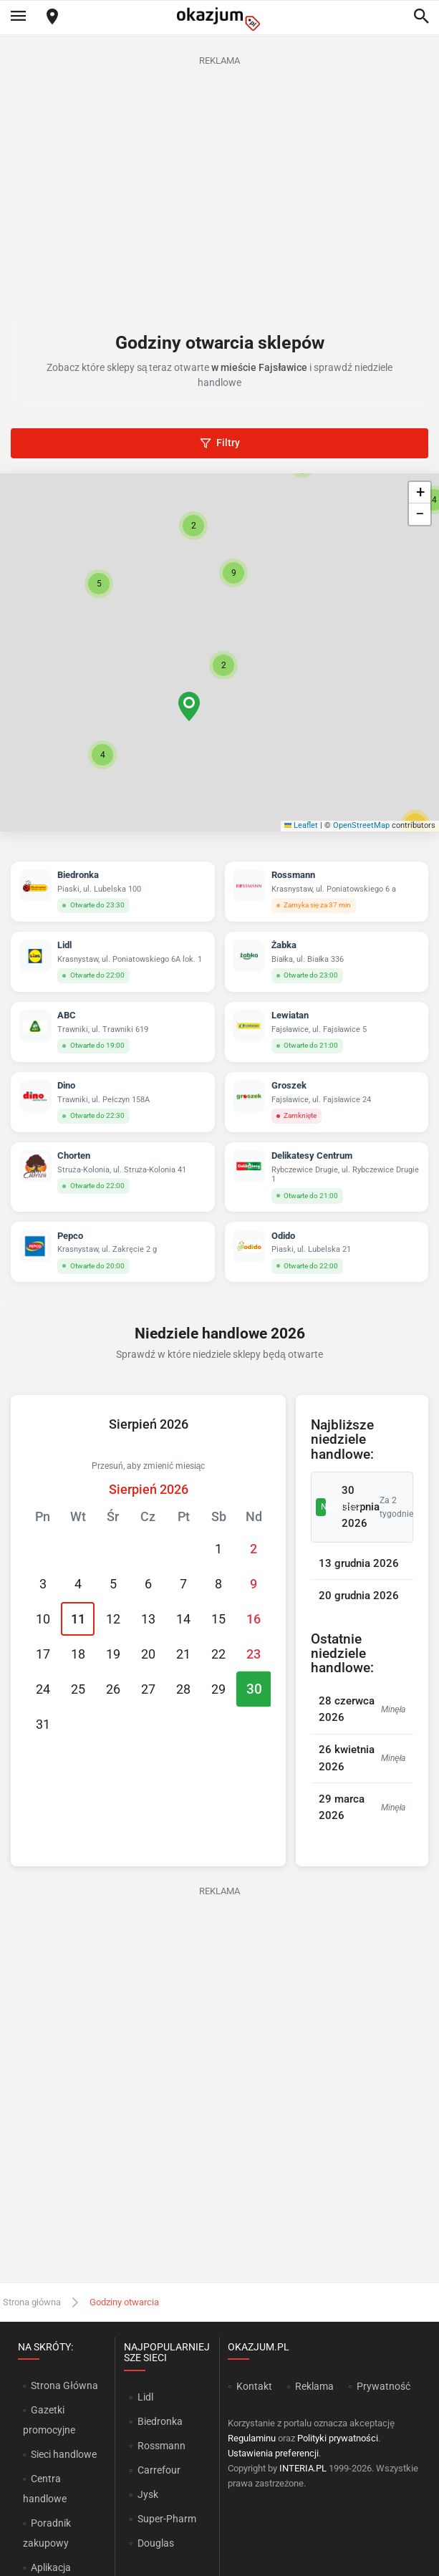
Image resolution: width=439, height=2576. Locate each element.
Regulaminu (252, 2438)
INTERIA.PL (303, 2468)
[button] (223, 665)
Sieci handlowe (64, 2454)
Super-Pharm (167, 2518)
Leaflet (301, 825)
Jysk (148, 2494)
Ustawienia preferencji (273, 2453)
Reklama (314, 2386)
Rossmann (161, 2445)
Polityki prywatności (337, 2438)
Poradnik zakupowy (47, 2533)
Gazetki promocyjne (49, 2420)
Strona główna (32, 2302)
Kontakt (254, 2386)
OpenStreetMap (361, 825)
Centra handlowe (45, 2488)
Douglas (156, 2543)
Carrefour (159, 2470)
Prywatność (383, 2386)
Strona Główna (64, 2385)
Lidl (145, 2397)
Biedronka (160, 2421)
